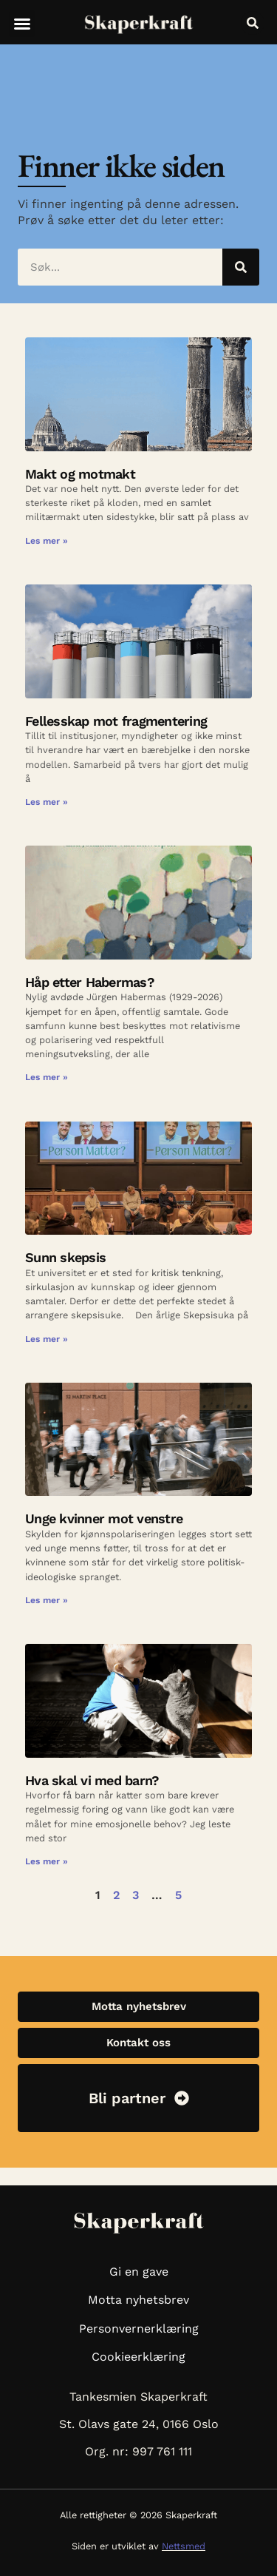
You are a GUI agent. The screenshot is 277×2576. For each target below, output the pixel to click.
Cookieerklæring (138, 2357)
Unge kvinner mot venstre (103, 1518)
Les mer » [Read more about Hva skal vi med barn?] (46, 1861)
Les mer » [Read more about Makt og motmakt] (46, 541)
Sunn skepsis (65, 1257)
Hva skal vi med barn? (92, 1780)
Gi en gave (138, 2272)
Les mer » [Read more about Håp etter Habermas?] (46, 1077)
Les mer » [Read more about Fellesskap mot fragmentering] (46, 802)
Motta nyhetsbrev (138, 2300)
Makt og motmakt (80, 474)
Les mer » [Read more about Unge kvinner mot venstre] (46, 1600)
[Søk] (240, 267)
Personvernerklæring (139, 2329)
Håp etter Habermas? (89, 982)
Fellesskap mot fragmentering (116, 721)
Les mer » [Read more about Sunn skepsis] (46, 1339)
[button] (22, 23)
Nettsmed (183, 2546)
